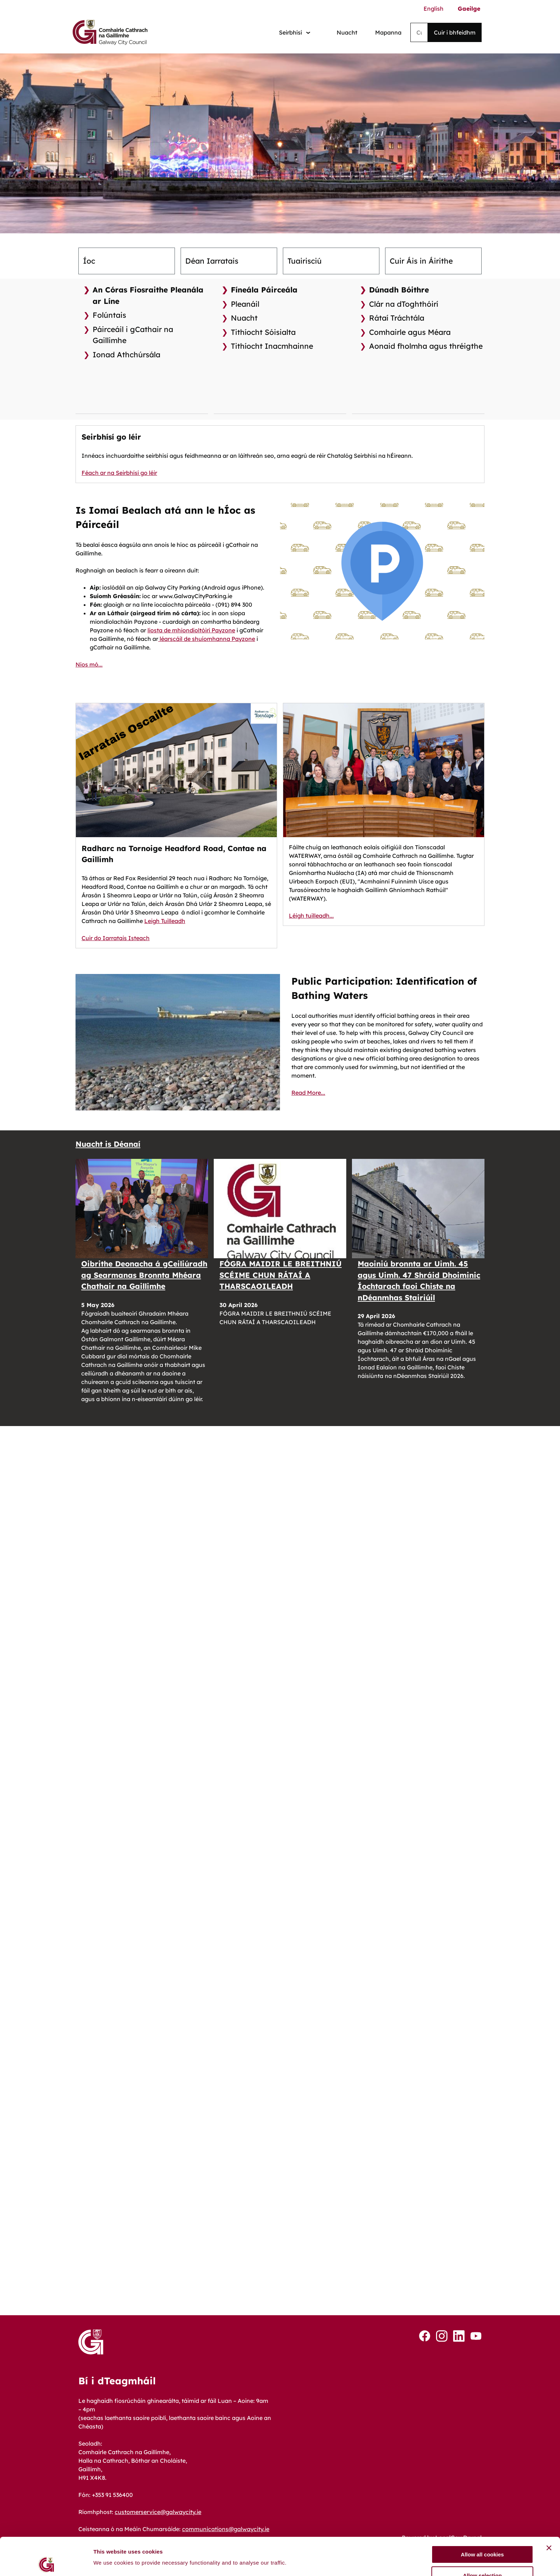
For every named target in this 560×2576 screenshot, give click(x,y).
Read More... (308, 1092)
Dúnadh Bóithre (399, 289)
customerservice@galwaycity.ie (158, 2511)
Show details (373, 2474)
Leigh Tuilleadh (164, 920)
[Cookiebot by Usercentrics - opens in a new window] (46, 2488)
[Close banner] (548, 2436)
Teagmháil (355, 2566)
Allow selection (482, 2463)
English (434, 8)
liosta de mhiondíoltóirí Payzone (191, 630)
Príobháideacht (269, 2566)
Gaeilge (469, 8)
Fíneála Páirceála (264, 289)
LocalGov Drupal (458, 2537)
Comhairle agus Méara (410, 332)
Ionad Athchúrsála (126, 354)
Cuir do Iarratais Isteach (116, 938)
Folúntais (109, 315)
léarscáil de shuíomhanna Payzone (206, 638)
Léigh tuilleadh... (311, 915)
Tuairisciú (304, 260)
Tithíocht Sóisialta (263, 332)
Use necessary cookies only (482, 2484)
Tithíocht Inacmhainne (272, 346)
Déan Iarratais (211, 260)
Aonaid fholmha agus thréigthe (426, 346)
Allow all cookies (482, 2443)
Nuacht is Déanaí (108, 1144)
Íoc (89, 260)
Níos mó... (89, 664)
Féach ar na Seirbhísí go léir (119, 472)
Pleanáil (245, 304)
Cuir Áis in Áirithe (421, 260)
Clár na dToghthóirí (403, 304)
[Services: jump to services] (294, 32)
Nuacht (347, 32)
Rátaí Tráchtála (396, 317)
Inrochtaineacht (174, 2566)
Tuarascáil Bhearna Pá (451, 2566)
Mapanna (388, 32)
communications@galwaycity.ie (225, 2529)
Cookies (89, 2566)
